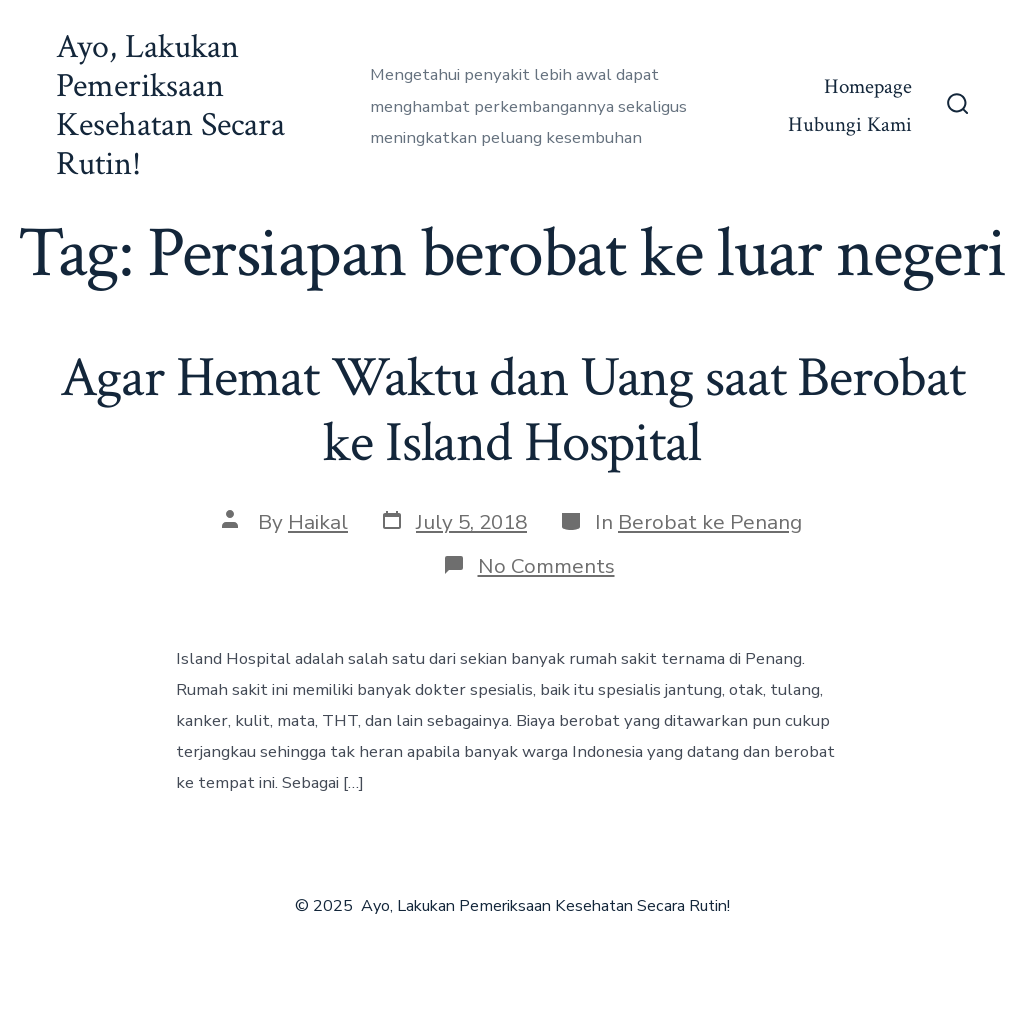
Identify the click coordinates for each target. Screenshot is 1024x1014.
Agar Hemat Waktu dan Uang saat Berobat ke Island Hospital (512, 410)
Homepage (868, 86)
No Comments (546, 566)
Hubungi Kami (850, 124)
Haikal (318, 522)
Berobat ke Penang (710, 522)
